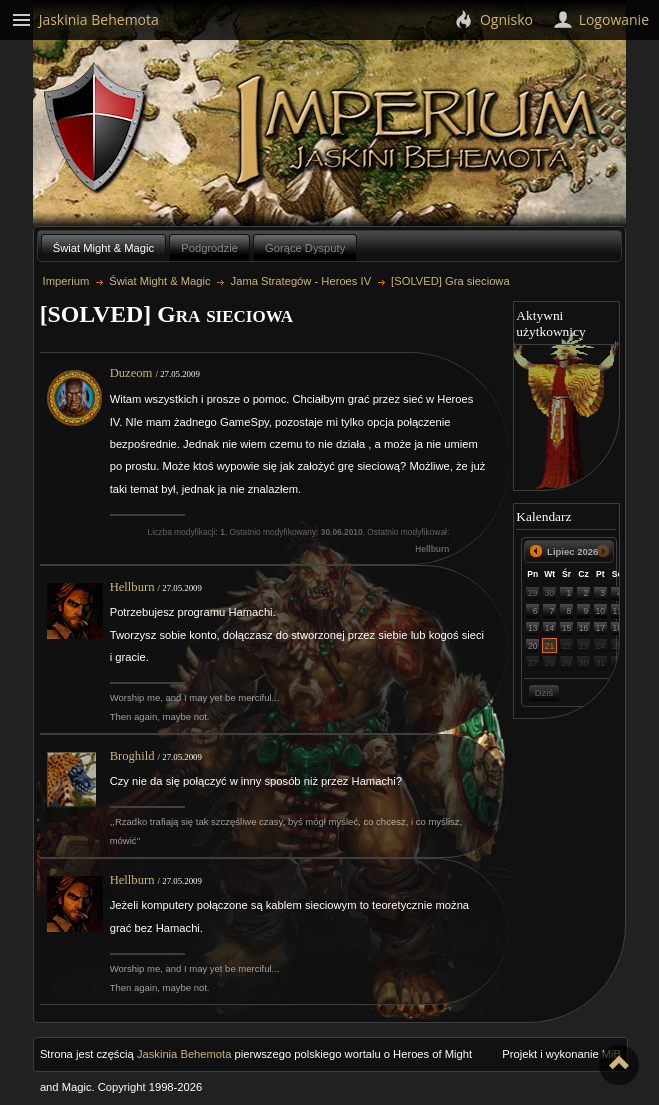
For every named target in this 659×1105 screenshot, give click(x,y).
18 (618, 628)
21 (550, 646)
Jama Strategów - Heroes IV (301, 281)
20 (533, 646)
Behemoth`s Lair (96, 128)
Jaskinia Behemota (184, 1054)
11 (618, 611)
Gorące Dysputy (305, 248)
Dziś (544, 692)
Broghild (132, 756)
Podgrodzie (209, 248)
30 (550, 593)
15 (567, 628)
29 (533, 593)
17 (601, 628)
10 (601, 611)
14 (550, 628)
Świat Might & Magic (103, 248)
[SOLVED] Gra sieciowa (450, 281)
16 (584, 628)
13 (533, 628)
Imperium (420, 131)
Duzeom (131, 373)
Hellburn (132, 587)
